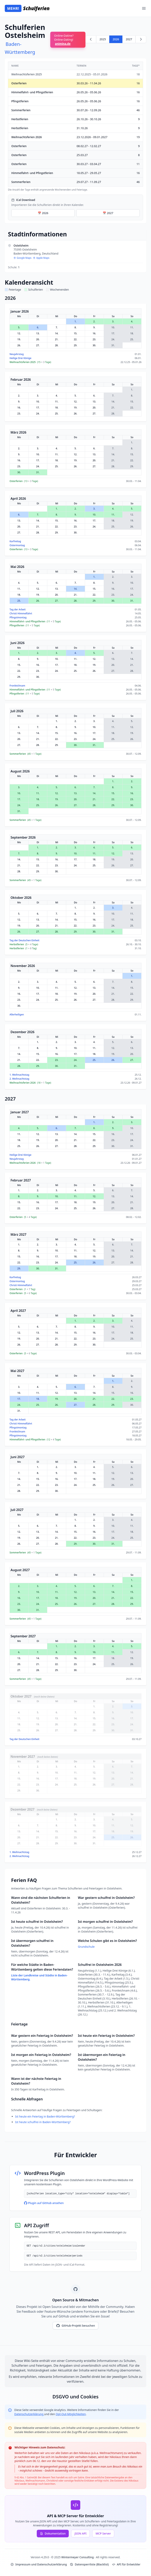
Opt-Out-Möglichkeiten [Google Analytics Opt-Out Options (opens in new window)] (71, 2414)
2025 (103, 39)
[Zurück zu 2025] (90, 39)
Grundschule (86, 1946)
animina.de (63, 43)
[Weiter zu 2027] (141, 39)
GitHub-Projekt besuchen (75, 2326)
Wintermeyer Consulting (78, 2557)
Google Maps (22, 258)
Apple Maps (41, 258)
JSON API (80, 2533)
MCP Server (103, 2533)
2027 (129, 39)
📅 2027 (108, 213)
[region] (75, 126)
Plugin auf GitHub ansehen (44, 2203)
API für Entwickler (126, 2564)
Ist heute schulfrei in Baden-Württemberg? (43, 2122)
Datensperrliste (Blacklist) (89, 2564)
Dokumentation (53, 2533)
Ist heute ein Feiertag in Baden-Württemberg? (45, 2116)
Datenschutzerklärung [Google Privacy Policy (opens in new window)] (29, 2414)
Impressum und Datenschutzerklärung (39, 2564)
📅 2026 (43, 213)
